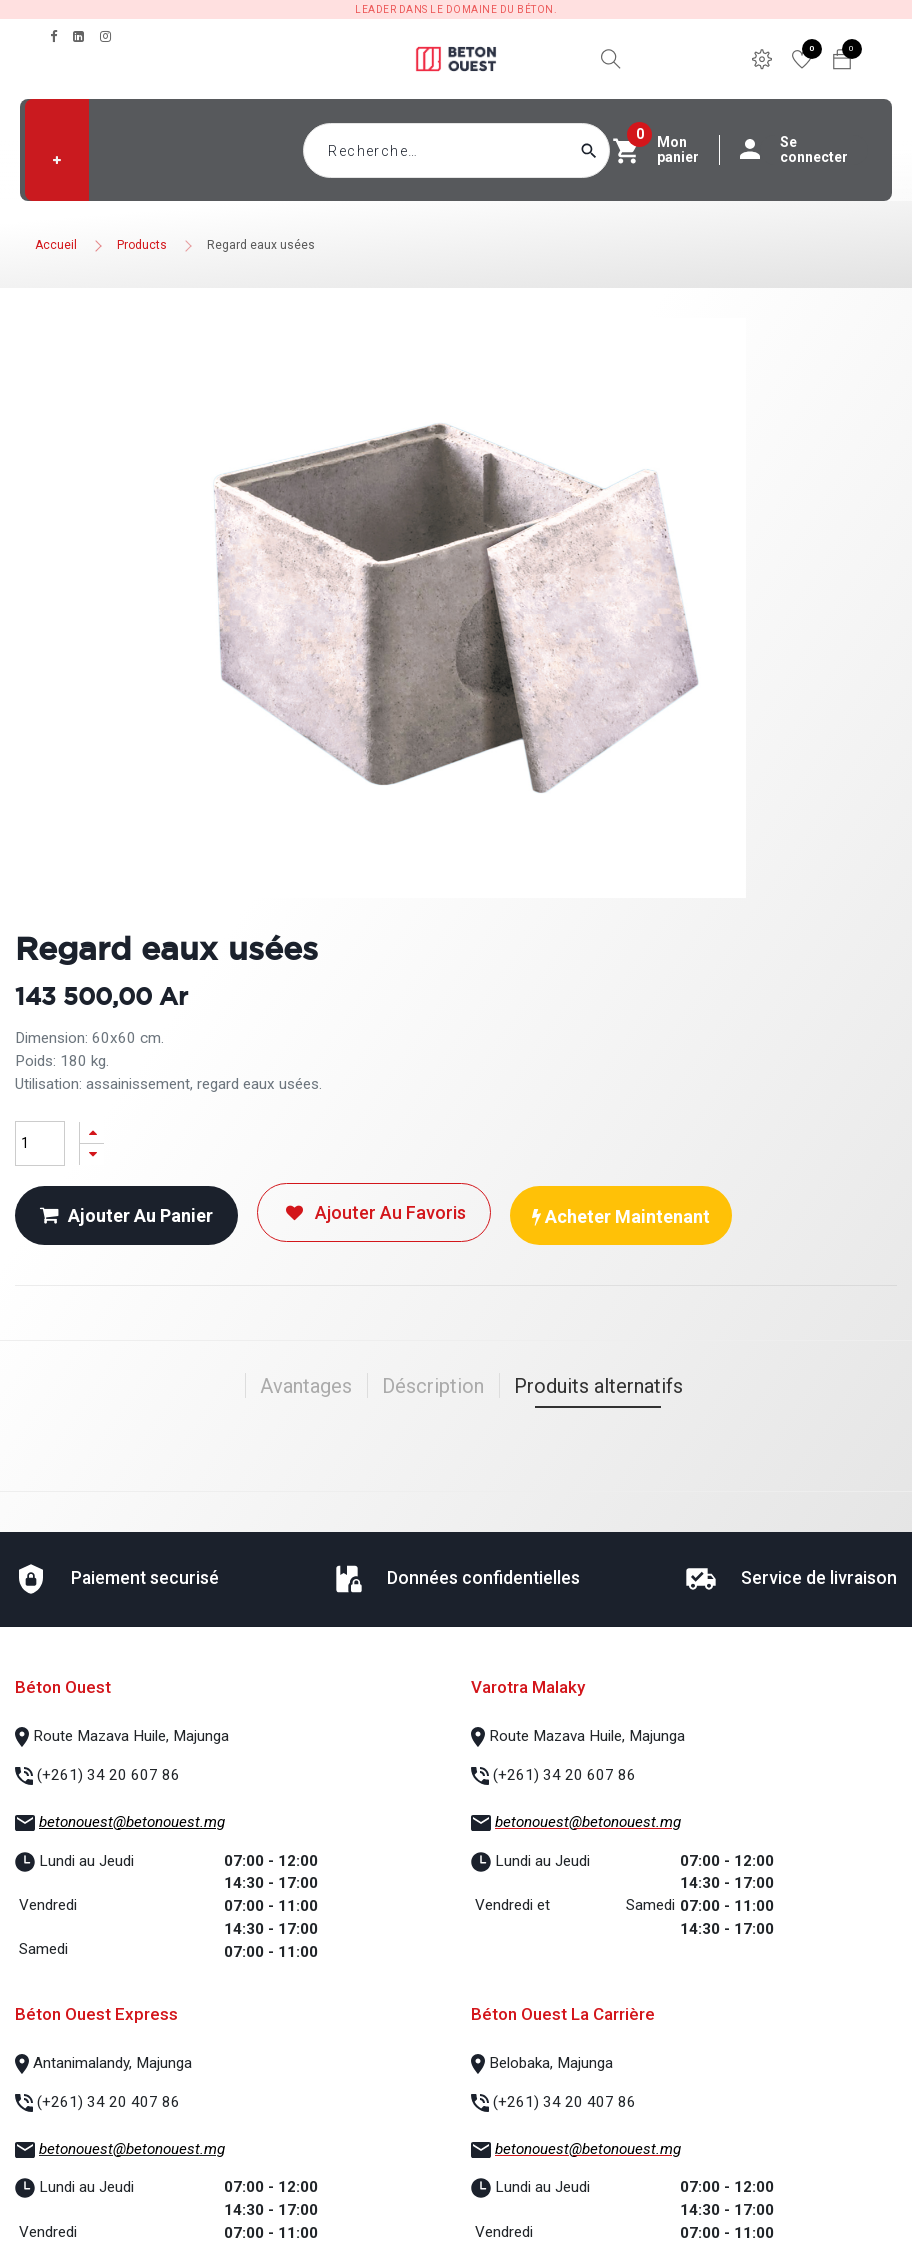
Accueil (56, 245)
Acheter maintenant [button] (621, 1216)
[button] (57, 160)
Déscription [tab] (433, 1386)
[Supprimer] (92, 1154)
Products (142, 245)
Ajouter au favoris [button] (374, 1212)
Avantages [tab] (306, 1386)
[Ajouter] (92, 1132)
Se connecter (804, 150)
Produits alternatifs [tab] (598, 1386)
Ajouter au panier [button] (126, 1215)
